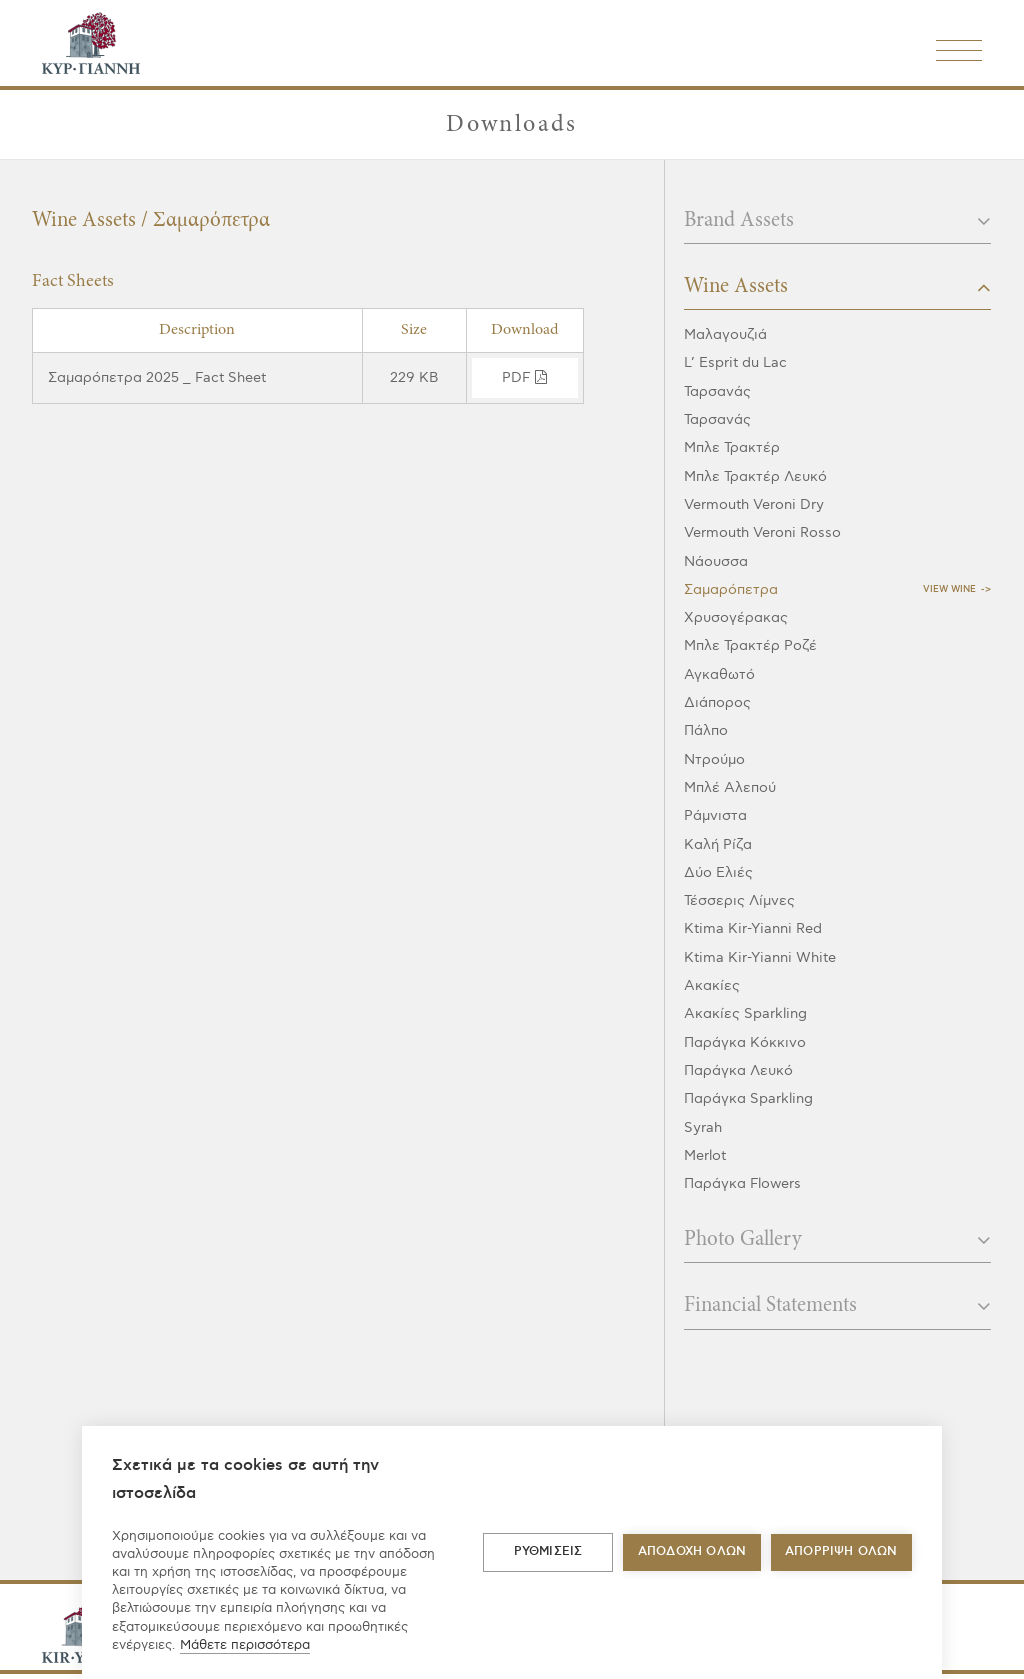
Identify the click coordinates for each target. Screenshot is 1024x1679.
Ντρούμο (714, 759)
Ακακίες (712, 985)
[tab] (837, 227)
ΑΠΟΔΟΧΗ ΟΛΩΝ (692, 1551)
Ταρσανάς (717, 391)
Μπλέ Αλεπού (730, 787)
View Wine (949, 589)
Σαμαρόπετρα (731, 589)
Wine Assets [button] (837, 287)
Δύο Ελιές (718, 872)
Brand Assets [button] (837, 221)
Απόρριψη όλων (841, 1551)
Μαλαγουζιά (725, 334)
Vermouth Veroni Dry (754, 504)
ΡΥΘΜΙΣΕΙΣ (548, 1551)
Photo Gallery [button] (837, 1240)
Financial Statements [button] (837, 1306)
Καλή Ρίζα (718, 844)
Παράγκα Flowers (742, 1183)
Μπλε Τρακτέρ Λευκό (755, 476)
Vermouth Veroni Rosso (762, 532)
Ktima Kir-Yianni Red (753, 928)
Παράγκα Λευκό (738, 1070)
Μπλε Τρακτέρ (732, 447)
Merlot (705, 1155)
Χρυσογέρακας (736, 617)
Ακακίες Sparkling (745, 1013)
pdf (524, 377)
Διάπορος (717, 702)
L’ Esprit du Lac (735, 362)
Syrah (703, 1127)
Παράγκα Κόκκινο (745, 1042)
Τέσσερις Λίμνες (739, 900)
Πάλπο (706, 730)
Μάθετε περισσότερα (245, 1645)
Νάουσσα (716, 561)
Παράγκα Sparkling (748, 1098)
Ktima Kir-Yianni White (760, 957)
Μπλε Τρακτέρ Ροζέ (750, 645)
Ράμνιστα (715, 815)
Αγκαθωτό (719, 674)
